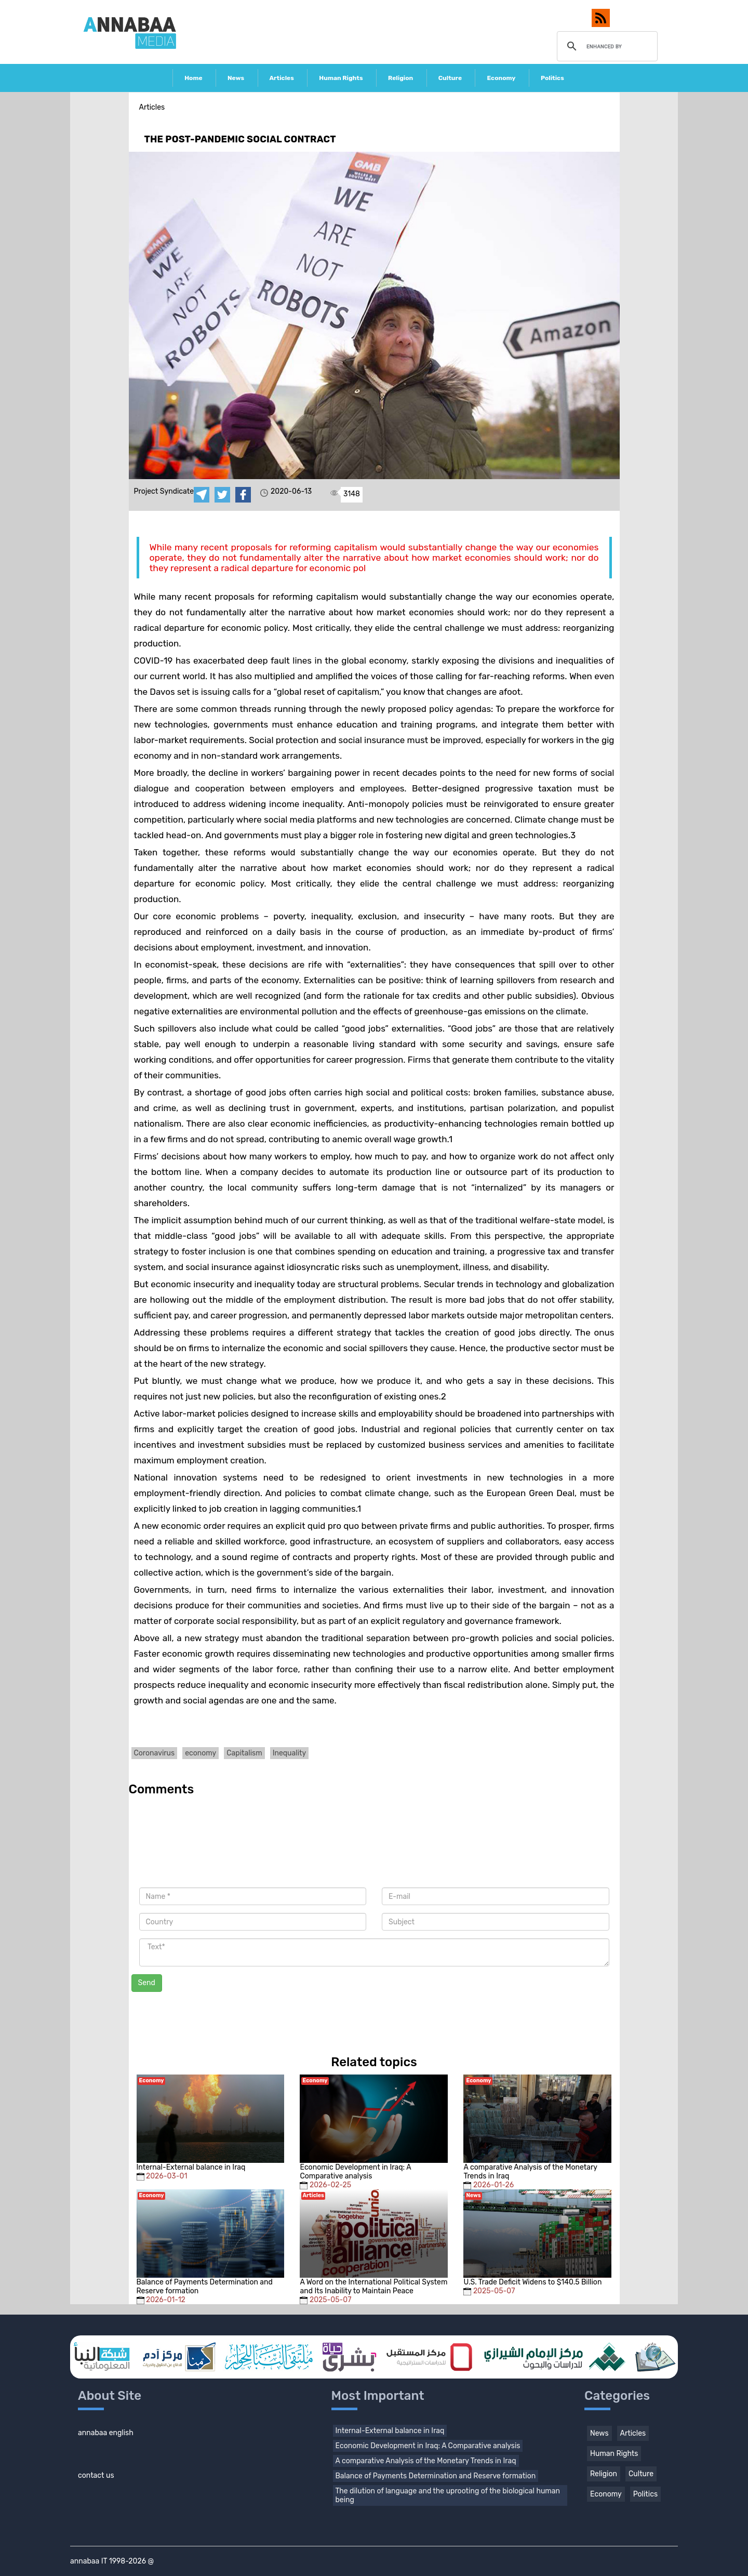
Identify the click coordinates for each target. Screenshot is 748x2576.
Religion (400, 78)
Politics (552, 78)
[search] (605, 46)
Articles (282, 78)
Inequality (289, 1753)
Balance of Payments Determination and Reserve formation (436, 2476)
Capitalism (244, 1753)
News (236, 78)
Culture (450, 78)
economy (200, 1753)
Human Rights (341, 78)
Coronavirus (154, 1753)
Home (193, 78)
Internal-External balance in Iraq (390, 2430)
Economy (501, 78)
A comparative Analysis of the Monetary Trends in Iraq (426, 2460)
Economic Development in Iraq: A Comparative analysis (428, 2445)
